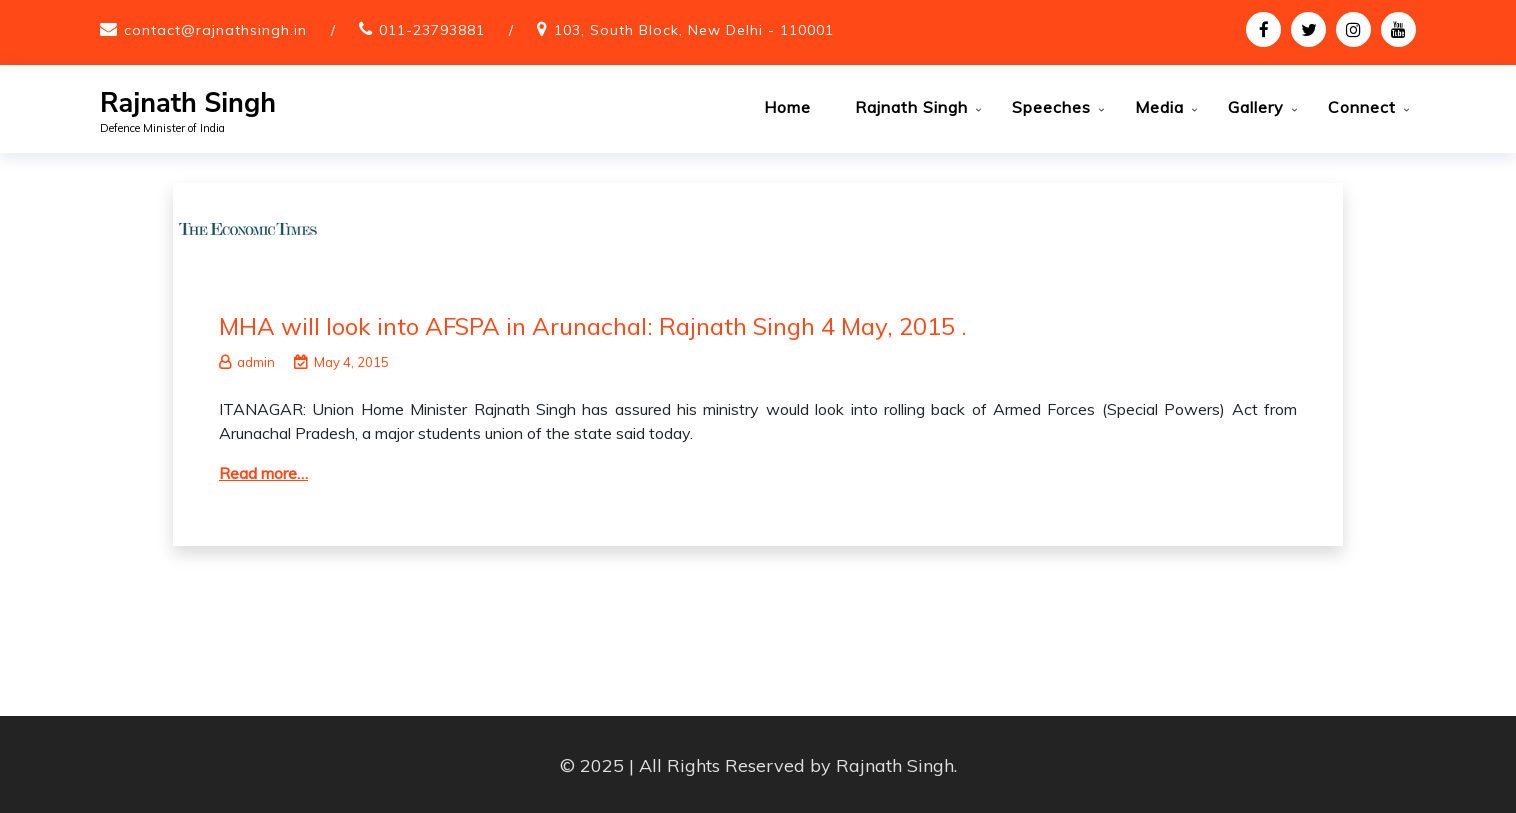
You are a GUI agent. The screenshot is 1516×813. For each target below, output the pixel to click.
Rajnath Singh (188, 103)
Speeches (1051, 107)
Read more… (263, 471)
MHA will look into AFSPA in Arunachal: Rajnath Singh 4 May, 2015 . (593, 324)
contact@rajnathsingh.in (215, 30)
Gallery (1256, 107)
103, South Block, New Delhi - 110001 (694, 30)
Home (787, 107)
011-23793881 (432, 30)
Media (1159, 107)
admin (247, 360)
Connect (1362, 107)
